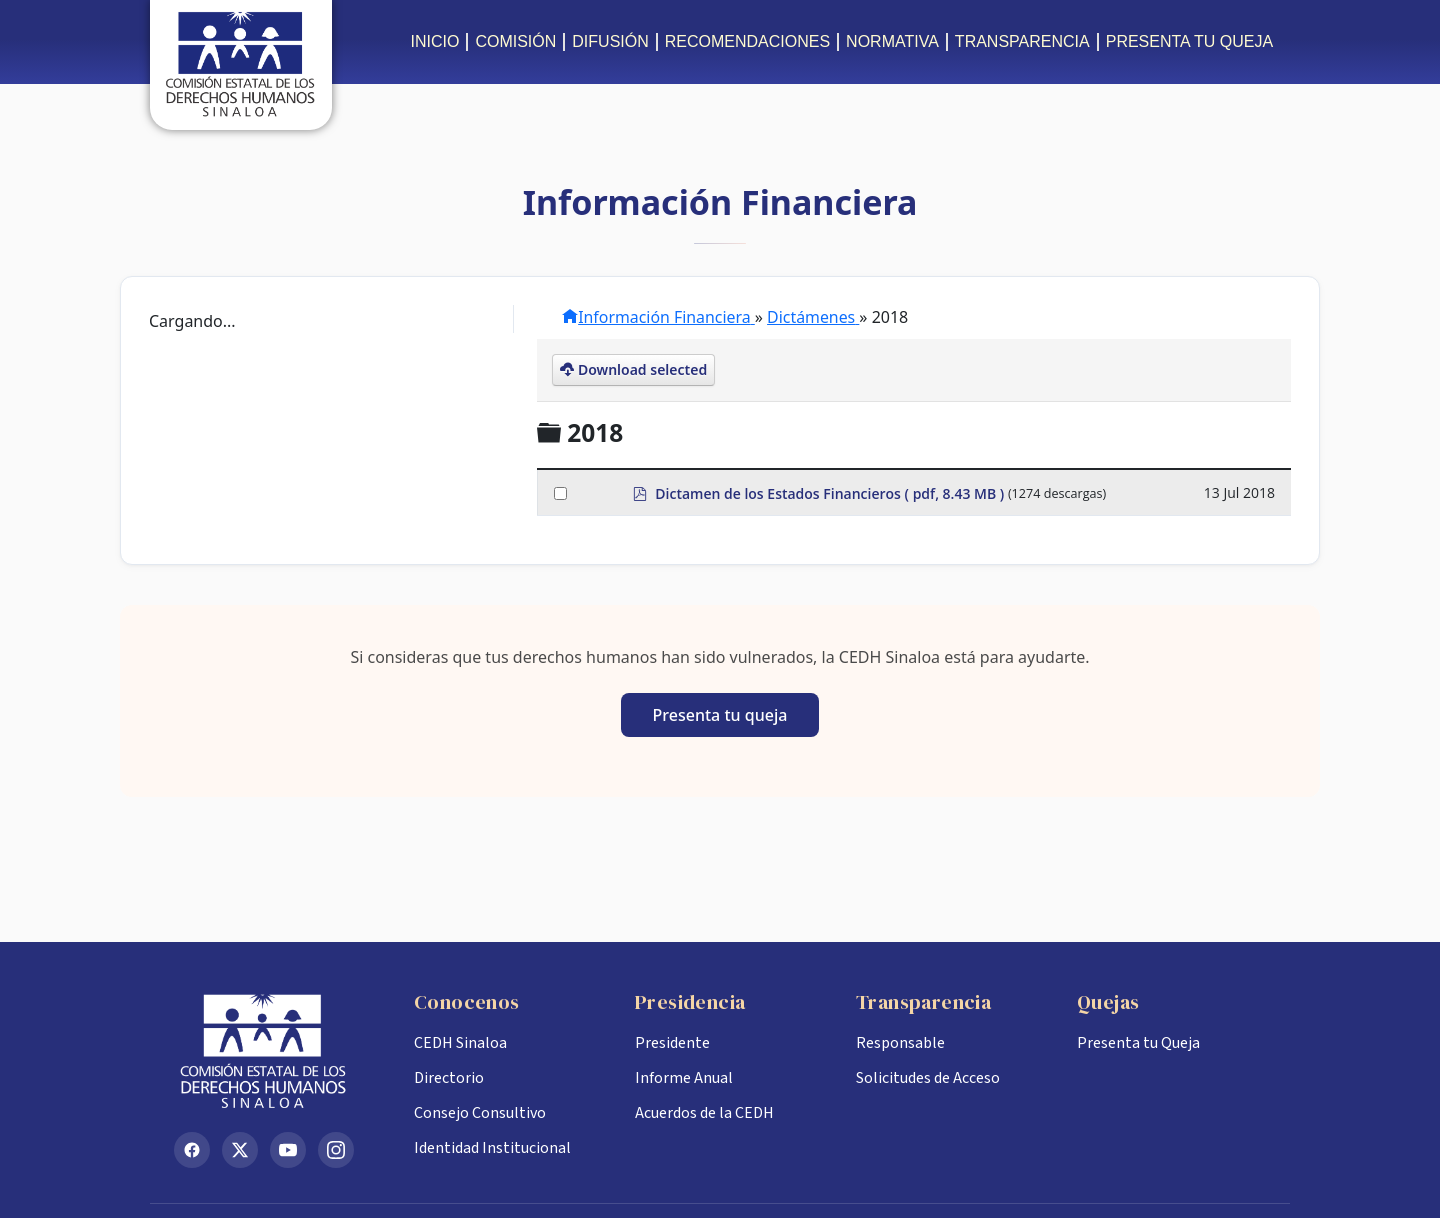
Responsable (900, 1043)
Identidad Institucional (492, 1148)
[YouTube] (288, 1150)
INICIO (435, 41)
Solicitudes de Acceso (928, 1078)
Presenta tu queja (720, 715)
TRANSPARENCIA (1022, 41)
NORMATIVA (892, 41)
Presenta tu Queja (1138, 1043)
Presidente (672, 1043)
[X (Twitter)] (240, 1150)
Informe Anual (684, 1078)
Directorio (449, 1078)
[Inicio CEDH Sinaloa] (278, 1051)
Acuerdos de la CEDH (704, 1113)
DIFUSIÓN (610, 41)
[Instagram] (336, 1150)
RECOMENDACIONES (747, 41)
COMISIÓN (515, 41)
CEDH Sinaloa (460, 1043)
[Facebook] (192, 1150)
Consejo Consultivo (480, 1113)
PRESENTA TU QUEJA (1189, 41)
